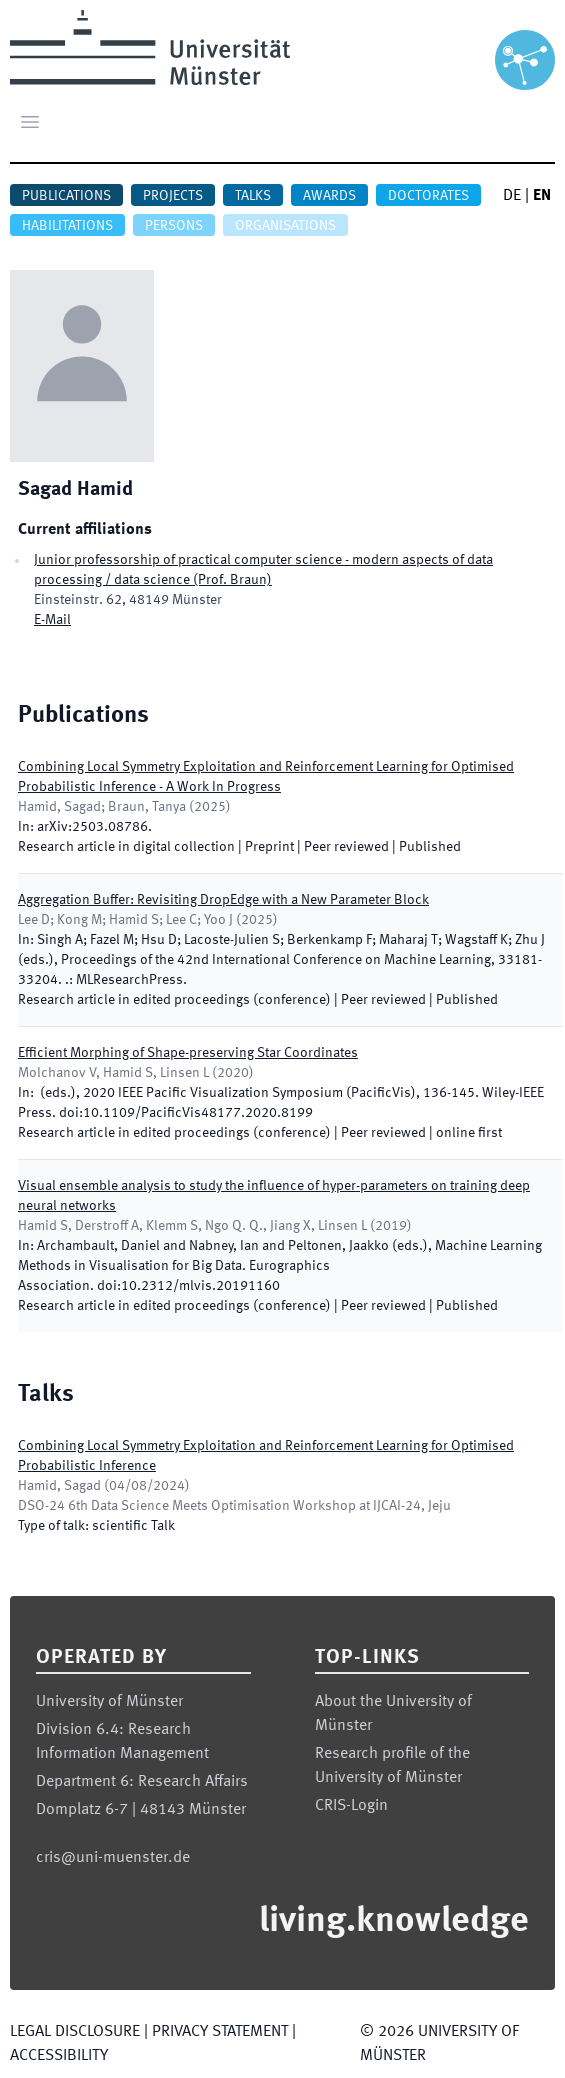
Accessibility (59, 2056)
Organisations (285, 226)
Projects (173, 196)
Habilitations (67, 226)
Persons (174, 226)
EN (542, 196)
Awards (329, 196)
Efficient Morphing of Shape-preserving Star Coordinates (188, 1053)
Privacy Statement (220, 2032)
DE (512, 196)
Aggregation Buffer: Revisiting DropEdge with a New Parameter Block (223, 900)
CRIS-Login (351, 1806)
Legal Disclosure (75, 2032)
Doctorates (428, 196)
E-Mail (52, 620)
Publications (66, 196)
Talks (253, 196)
